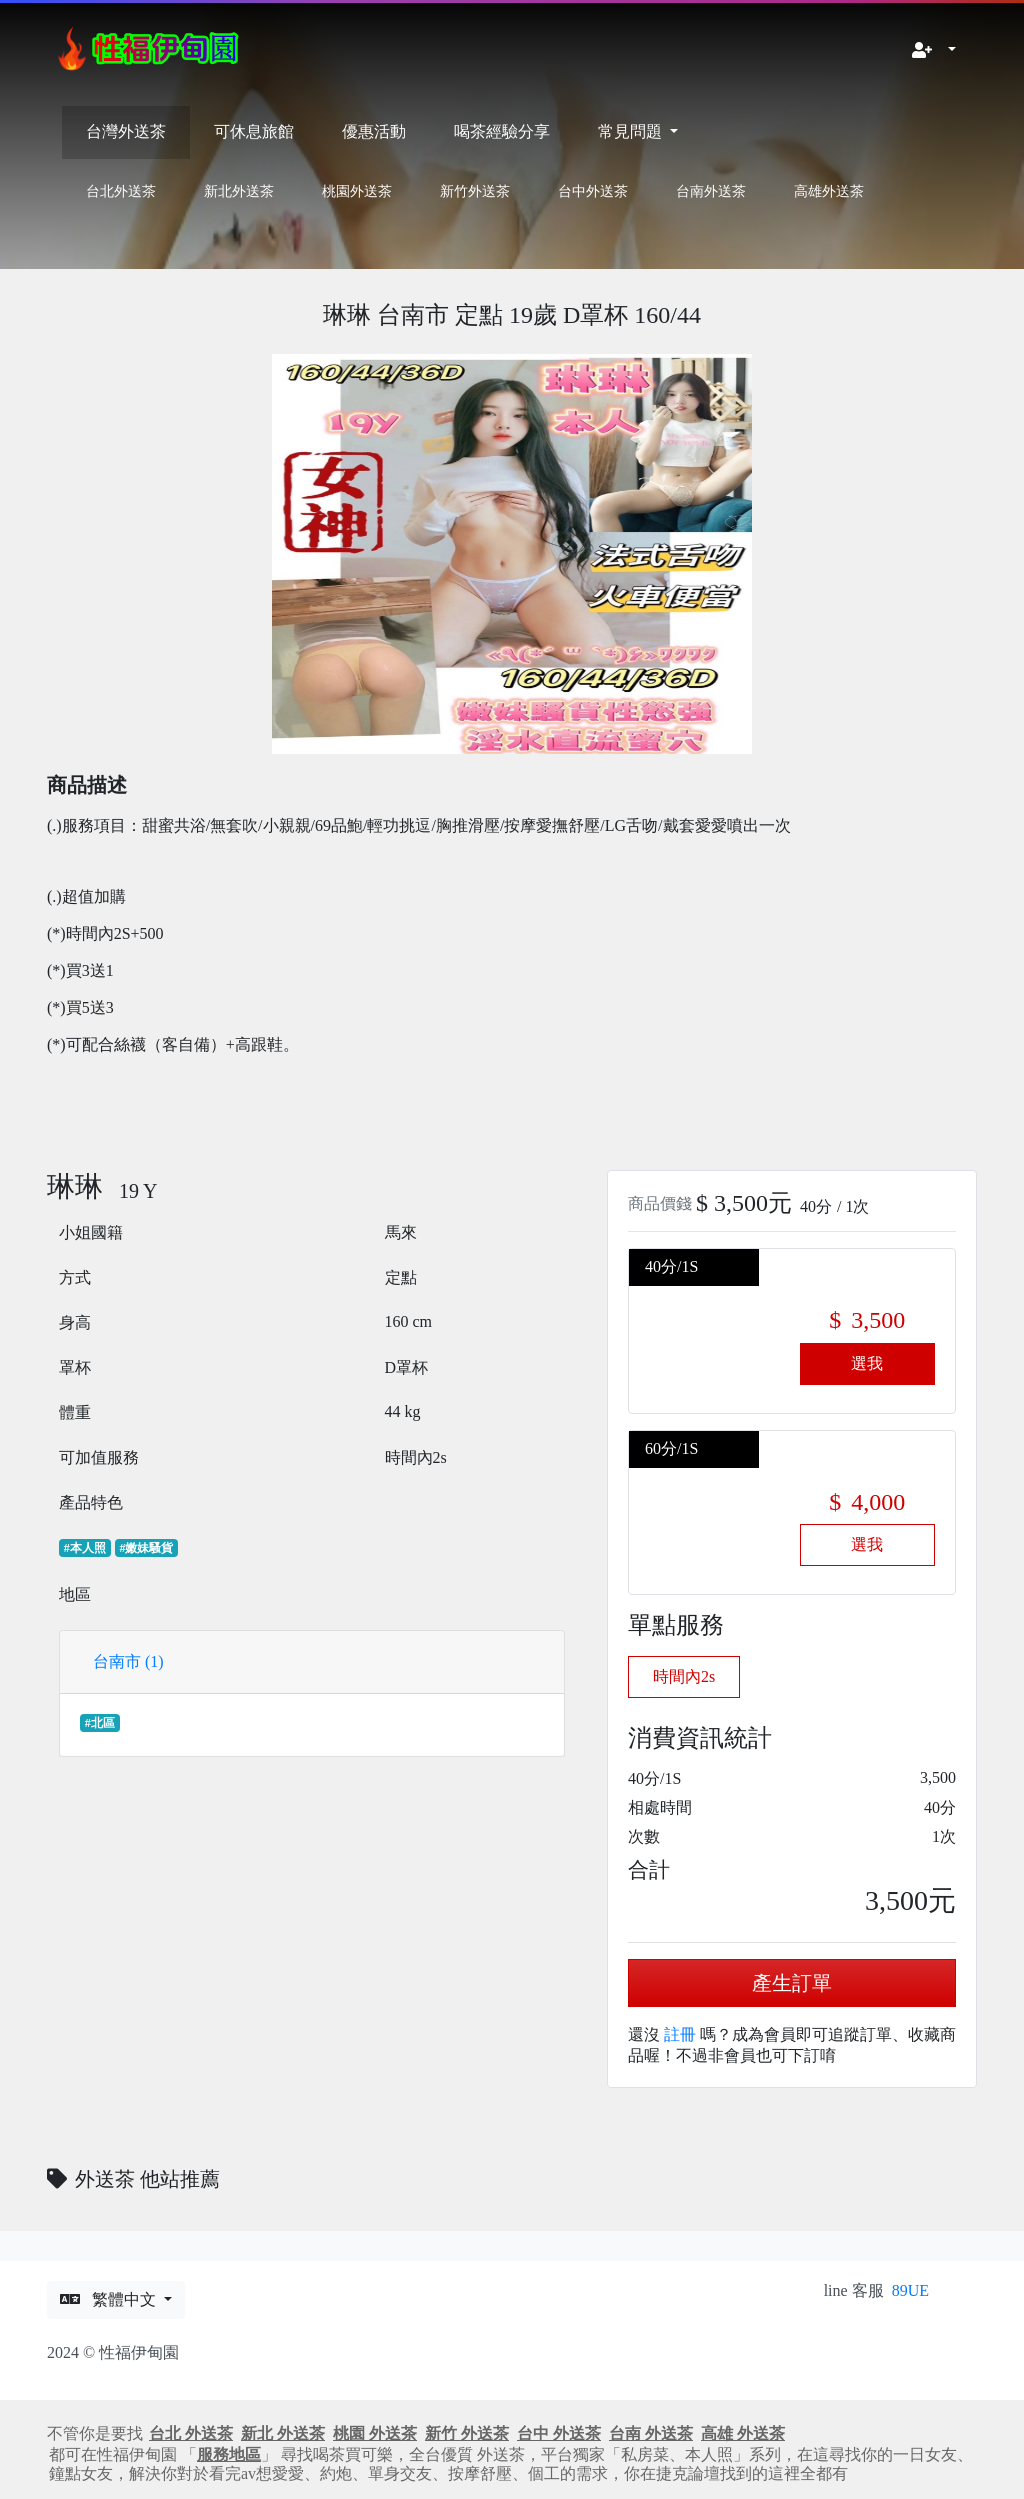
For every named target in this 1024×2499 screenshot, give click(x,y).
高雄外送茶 (829, 191)
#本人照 (85, 1548)
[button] (934, 51)
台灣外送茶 (126, 131)
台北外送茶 (121, 191)
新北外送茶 (239, 191)
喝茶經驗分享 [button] (502, 131)
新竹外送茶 (475, 191)
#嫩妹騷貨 (146, 1548)
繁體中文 (110, 2299)
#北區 (100, 1723)
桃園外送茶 (357, 191)
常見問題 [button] (632, 131)
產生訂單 (792, 1983)
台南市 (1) (128, 1661)
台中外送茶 (593, 191)
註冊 (680, 2034)
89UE (910, 2290)
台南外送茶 (711, 191)
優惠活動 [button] (374, 131)
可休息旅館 (254, 131)
